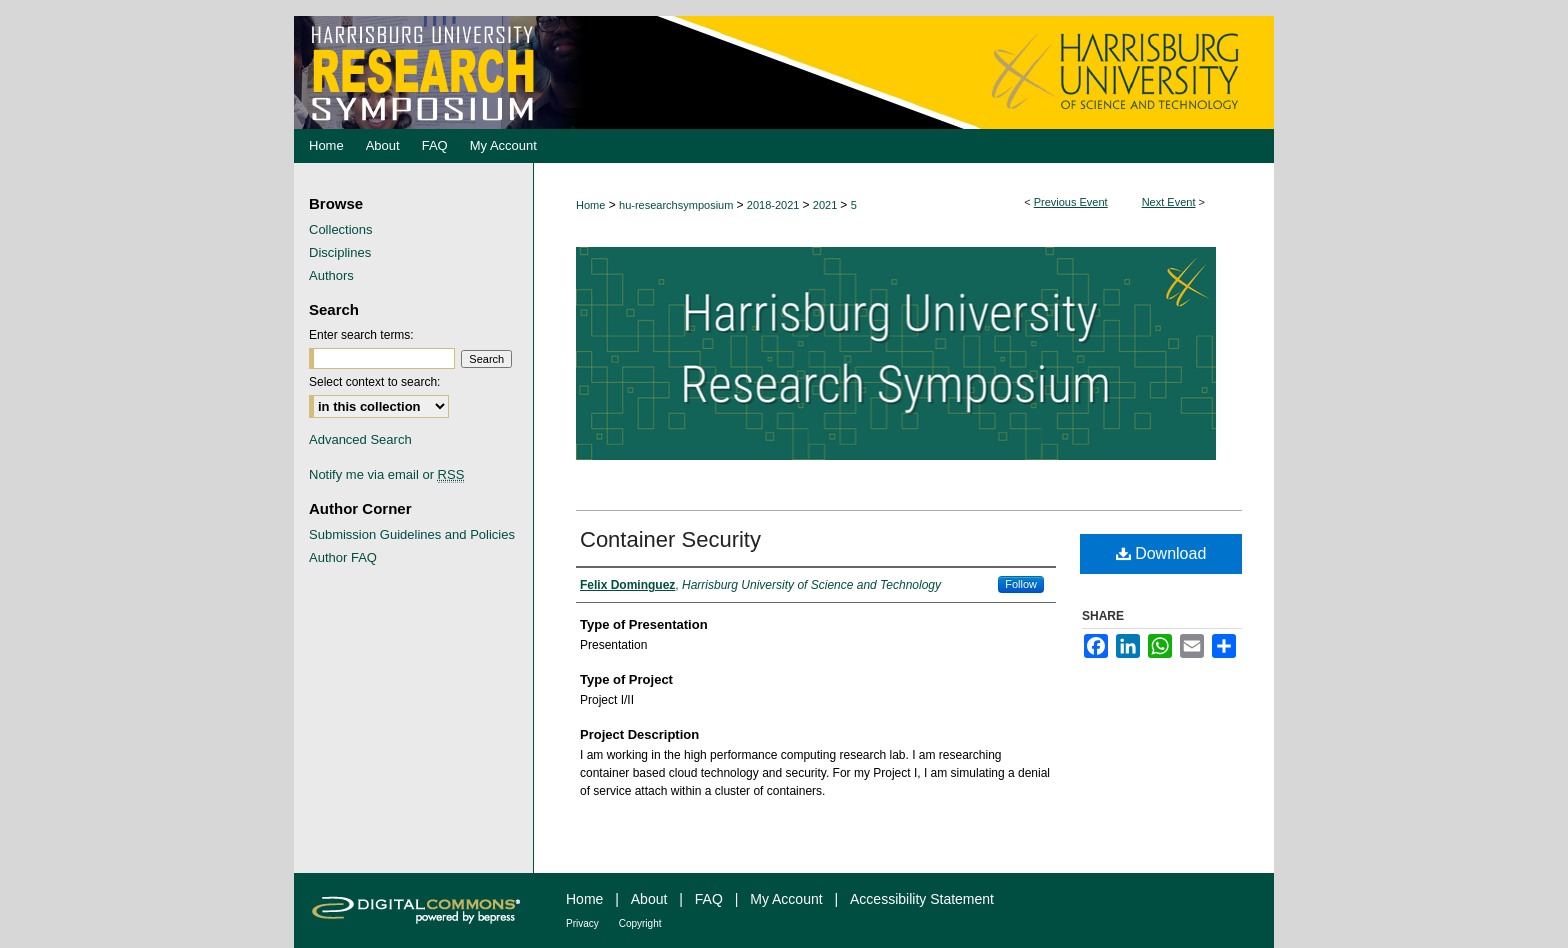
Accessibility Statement (922, 899)
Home (590, 205)
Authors (331, 275)
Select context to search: (374, 382)
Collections (341, 229)
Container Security (670, 539)
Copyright (640, 923)
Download (1161, 553)
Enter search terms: (361, 335)
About (649, 899)
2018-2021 (775, 205)
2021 (827, 205)
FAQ (709, 899)
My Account (786, 899)
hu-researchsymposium (677, 205)
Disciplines (340, 252)
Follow (1021, 584)
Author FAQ (343, 557)
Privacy (582, 923)
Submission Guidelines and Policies (412, 534)
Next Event (1169, 202)
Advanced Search (360, 439)
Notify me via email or (386, 474)
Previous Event (1071, 202)
